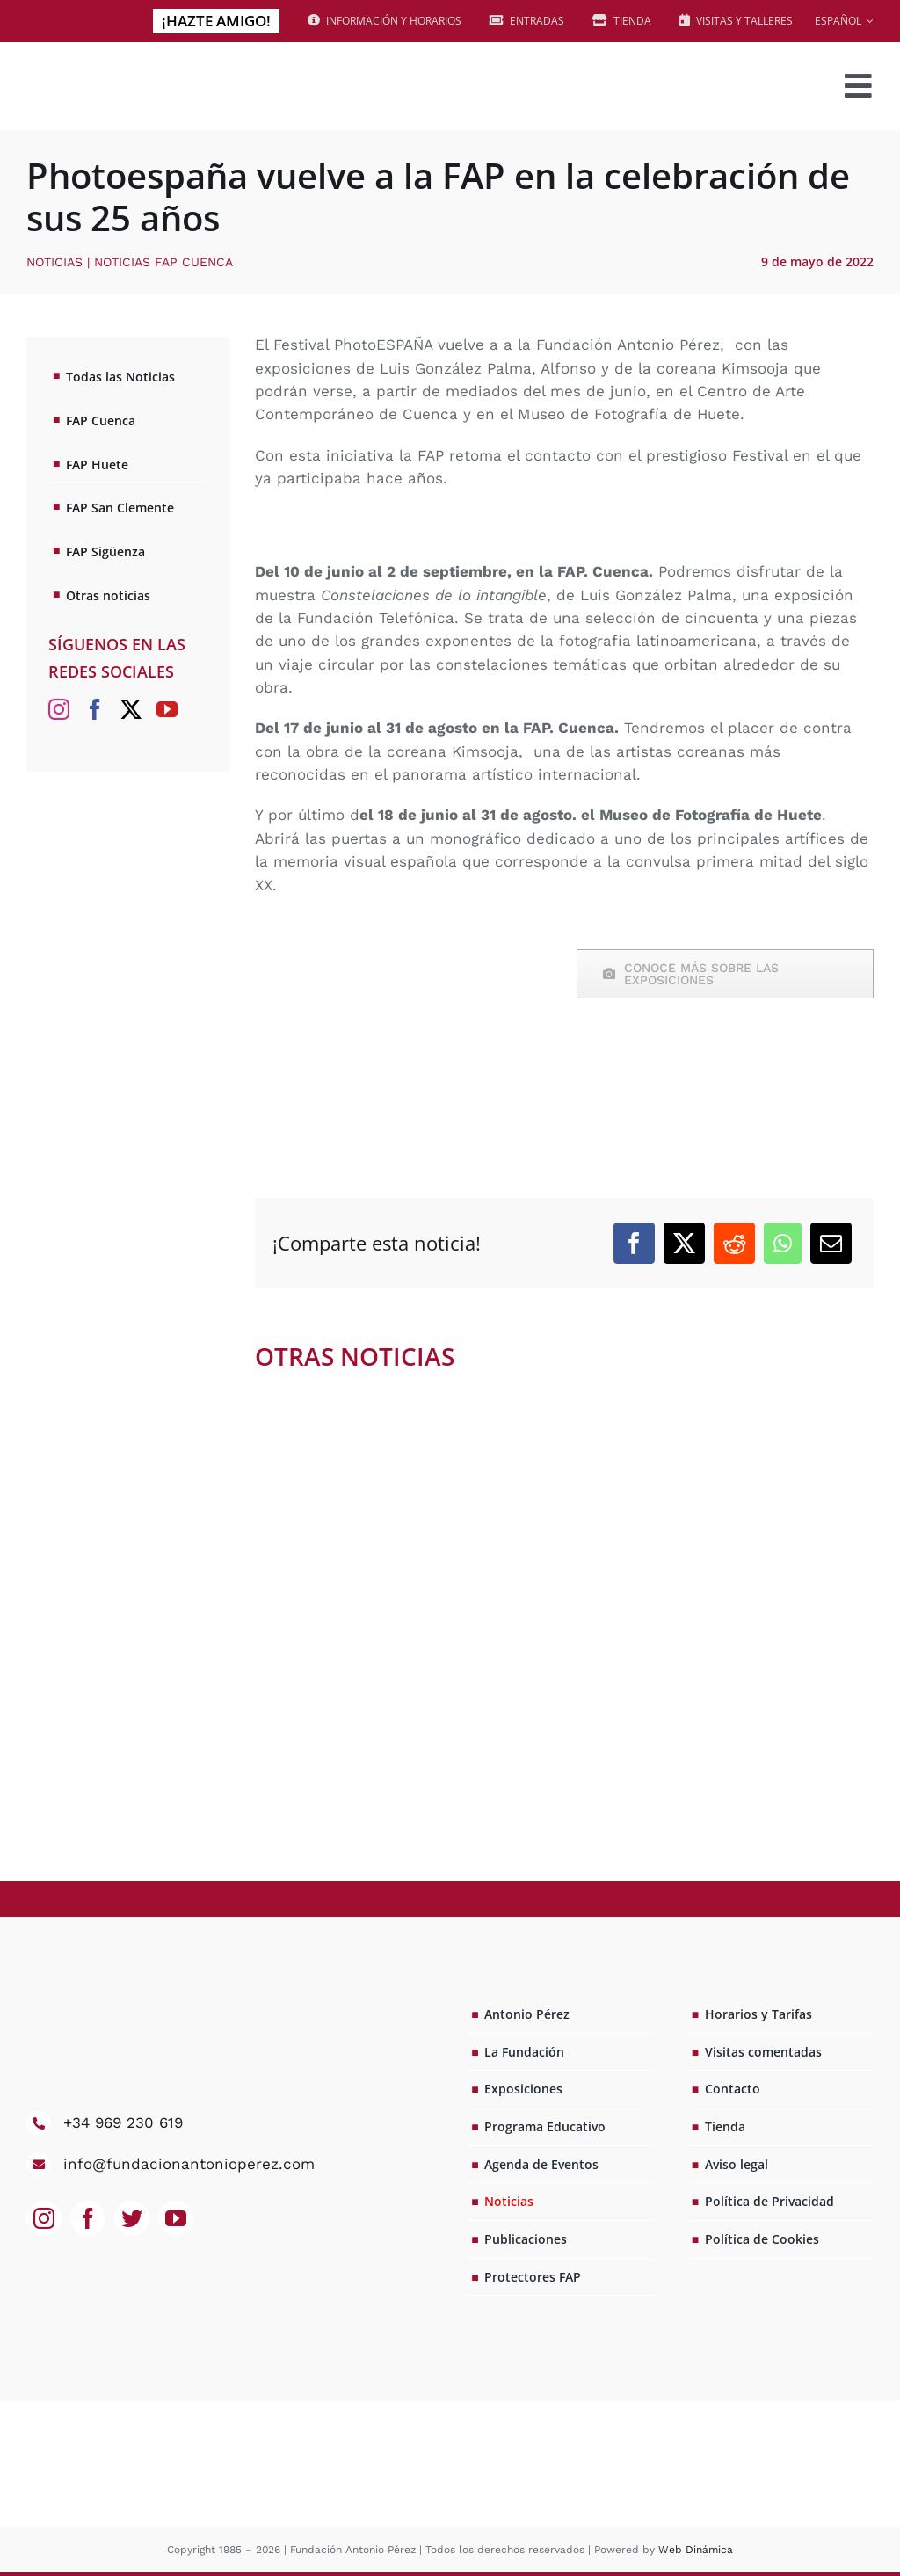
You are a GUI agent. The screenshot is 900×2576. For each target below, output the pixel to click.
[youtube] (175, 2218)
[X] (684, 1243)
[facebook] (87, 2218)
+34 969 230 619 (123, 2122)
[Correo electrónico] (831, 1243)
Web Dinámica (695, 2549)
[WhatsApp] (782, 1243)
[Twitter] (131, 709)
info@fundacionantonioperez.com (189, 2164)
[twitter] (131, 2218)
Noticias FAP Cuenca (163, 262)
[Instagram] (58, 709)
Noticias (54, 262)
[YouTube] (167, 709)
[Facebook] (634, 1243)
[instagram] (44, 2218)
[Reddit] (734, 1243)
